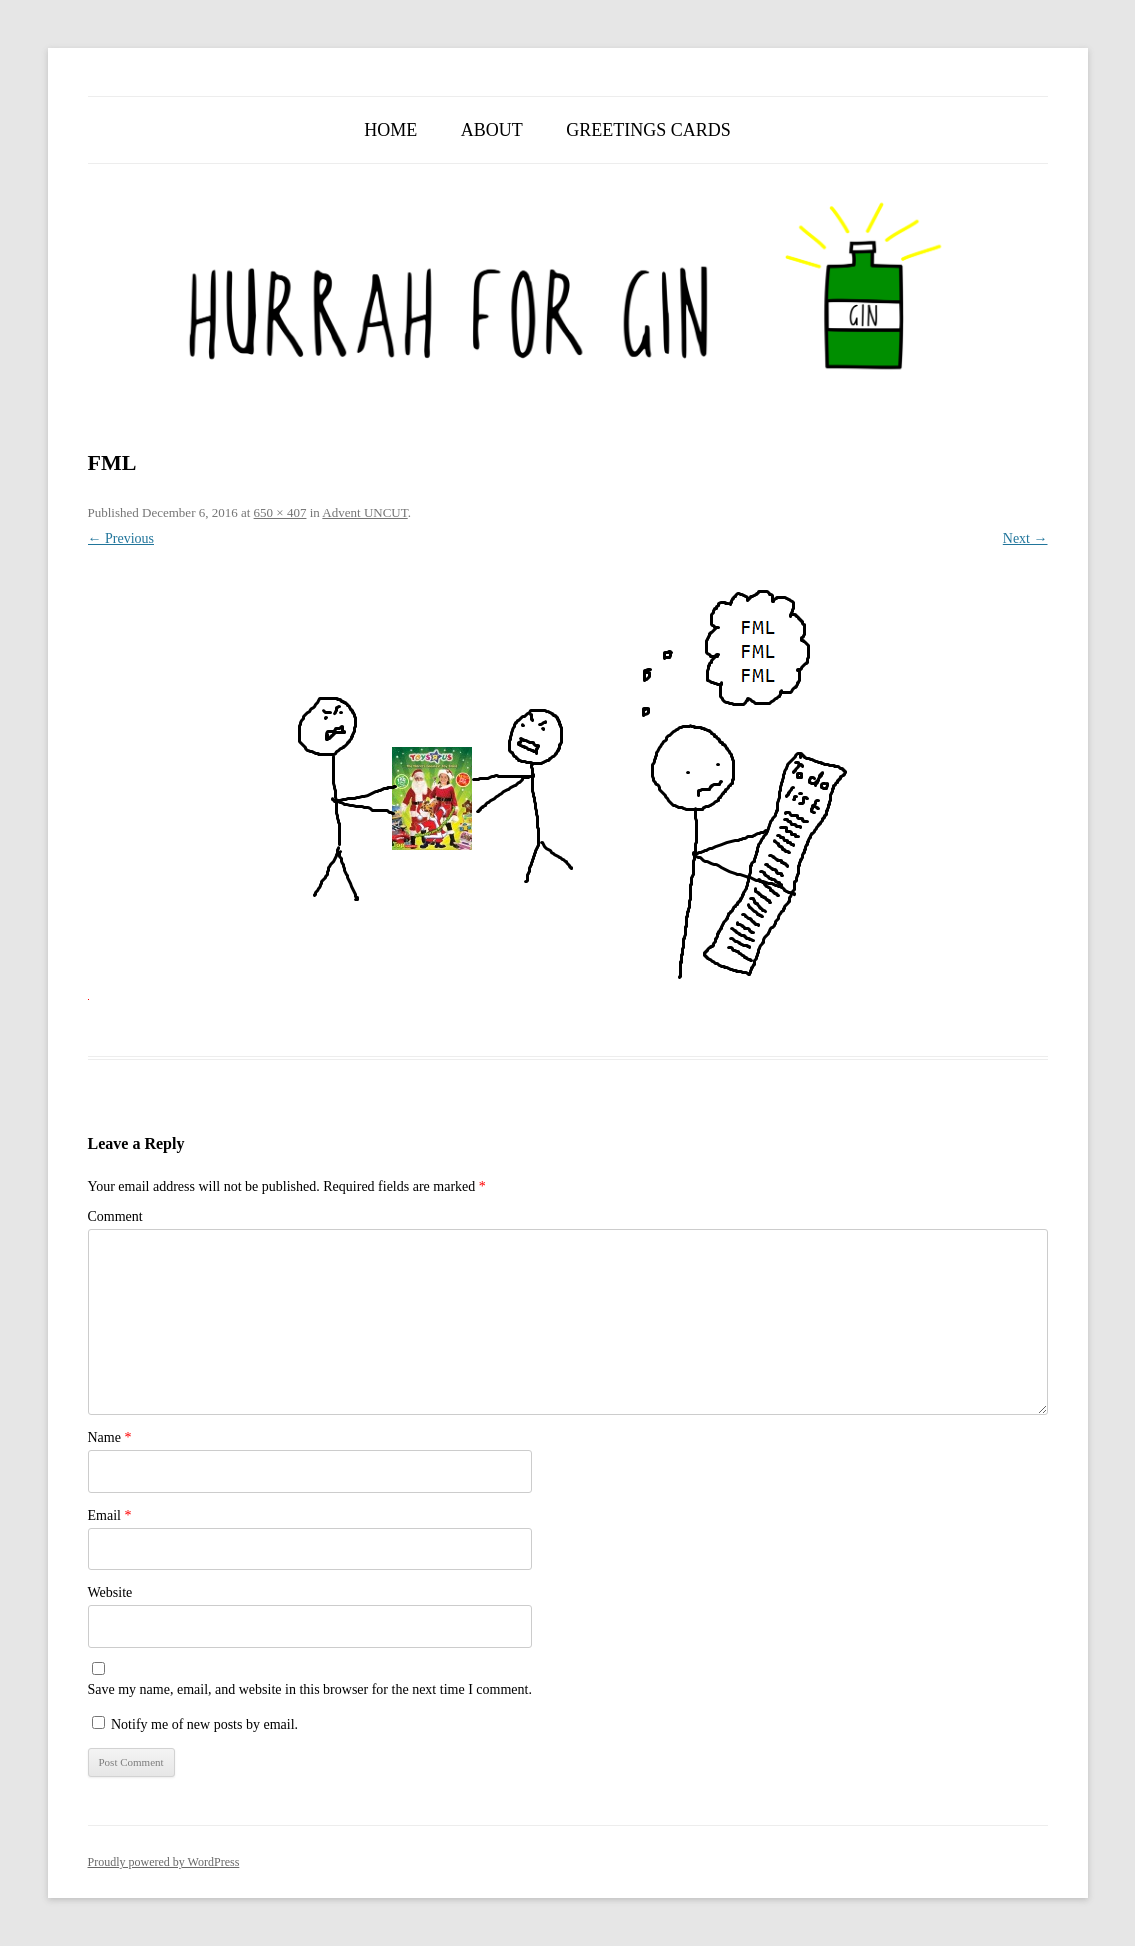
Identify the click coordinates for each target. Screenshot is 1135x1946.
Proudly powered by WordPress (164, 1862)
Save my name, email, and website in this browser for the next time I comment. (310, 1689)
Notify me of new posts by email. (204, 1724)
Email (110, 1515)
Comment (115, 1216)
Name (110, 1437)
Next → (1025, 538)
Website (110, 1592)
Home (390, 130)
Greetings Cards (648, 130)
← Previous (121, 538)
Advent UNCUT (364, 512)
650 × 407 (280, 512)
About (492, 130)
